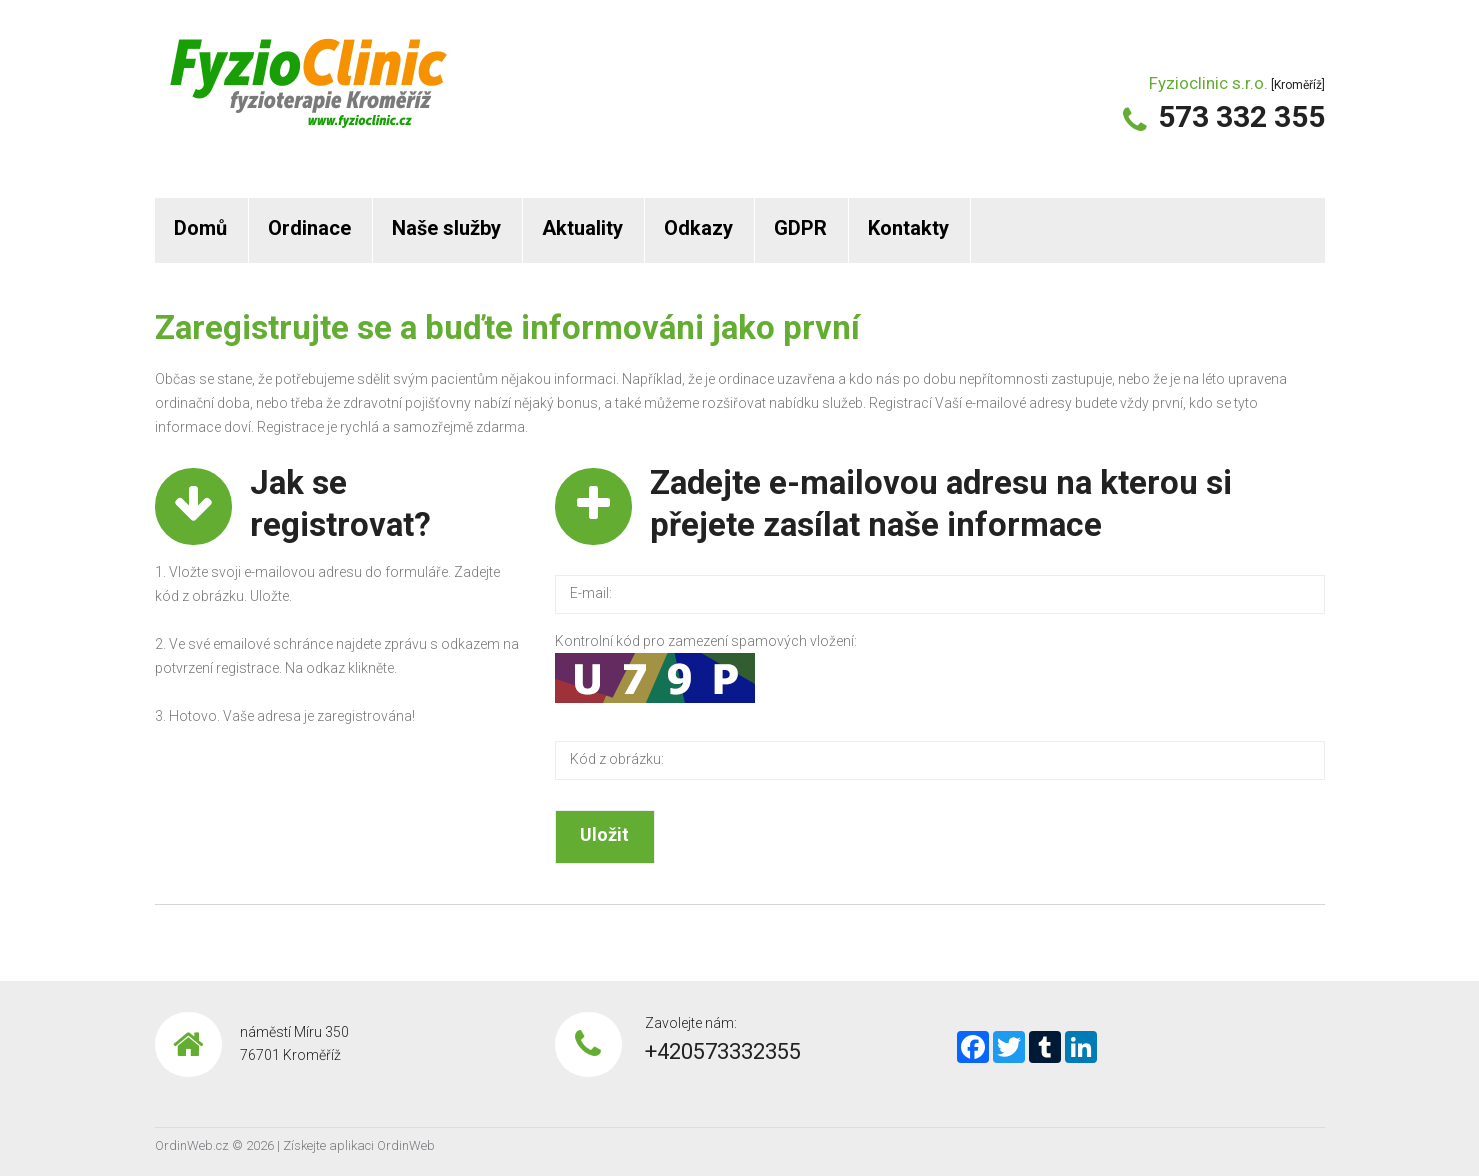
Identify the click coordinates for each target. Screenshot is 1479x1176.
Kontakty (908, 228)
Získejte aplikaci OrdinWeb (359, 1145)
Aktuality (582, 228)
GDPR (800, 228)
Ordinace (309, 228)
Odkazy (698, 228)
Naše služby (446, 228)
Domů (200, 228)
